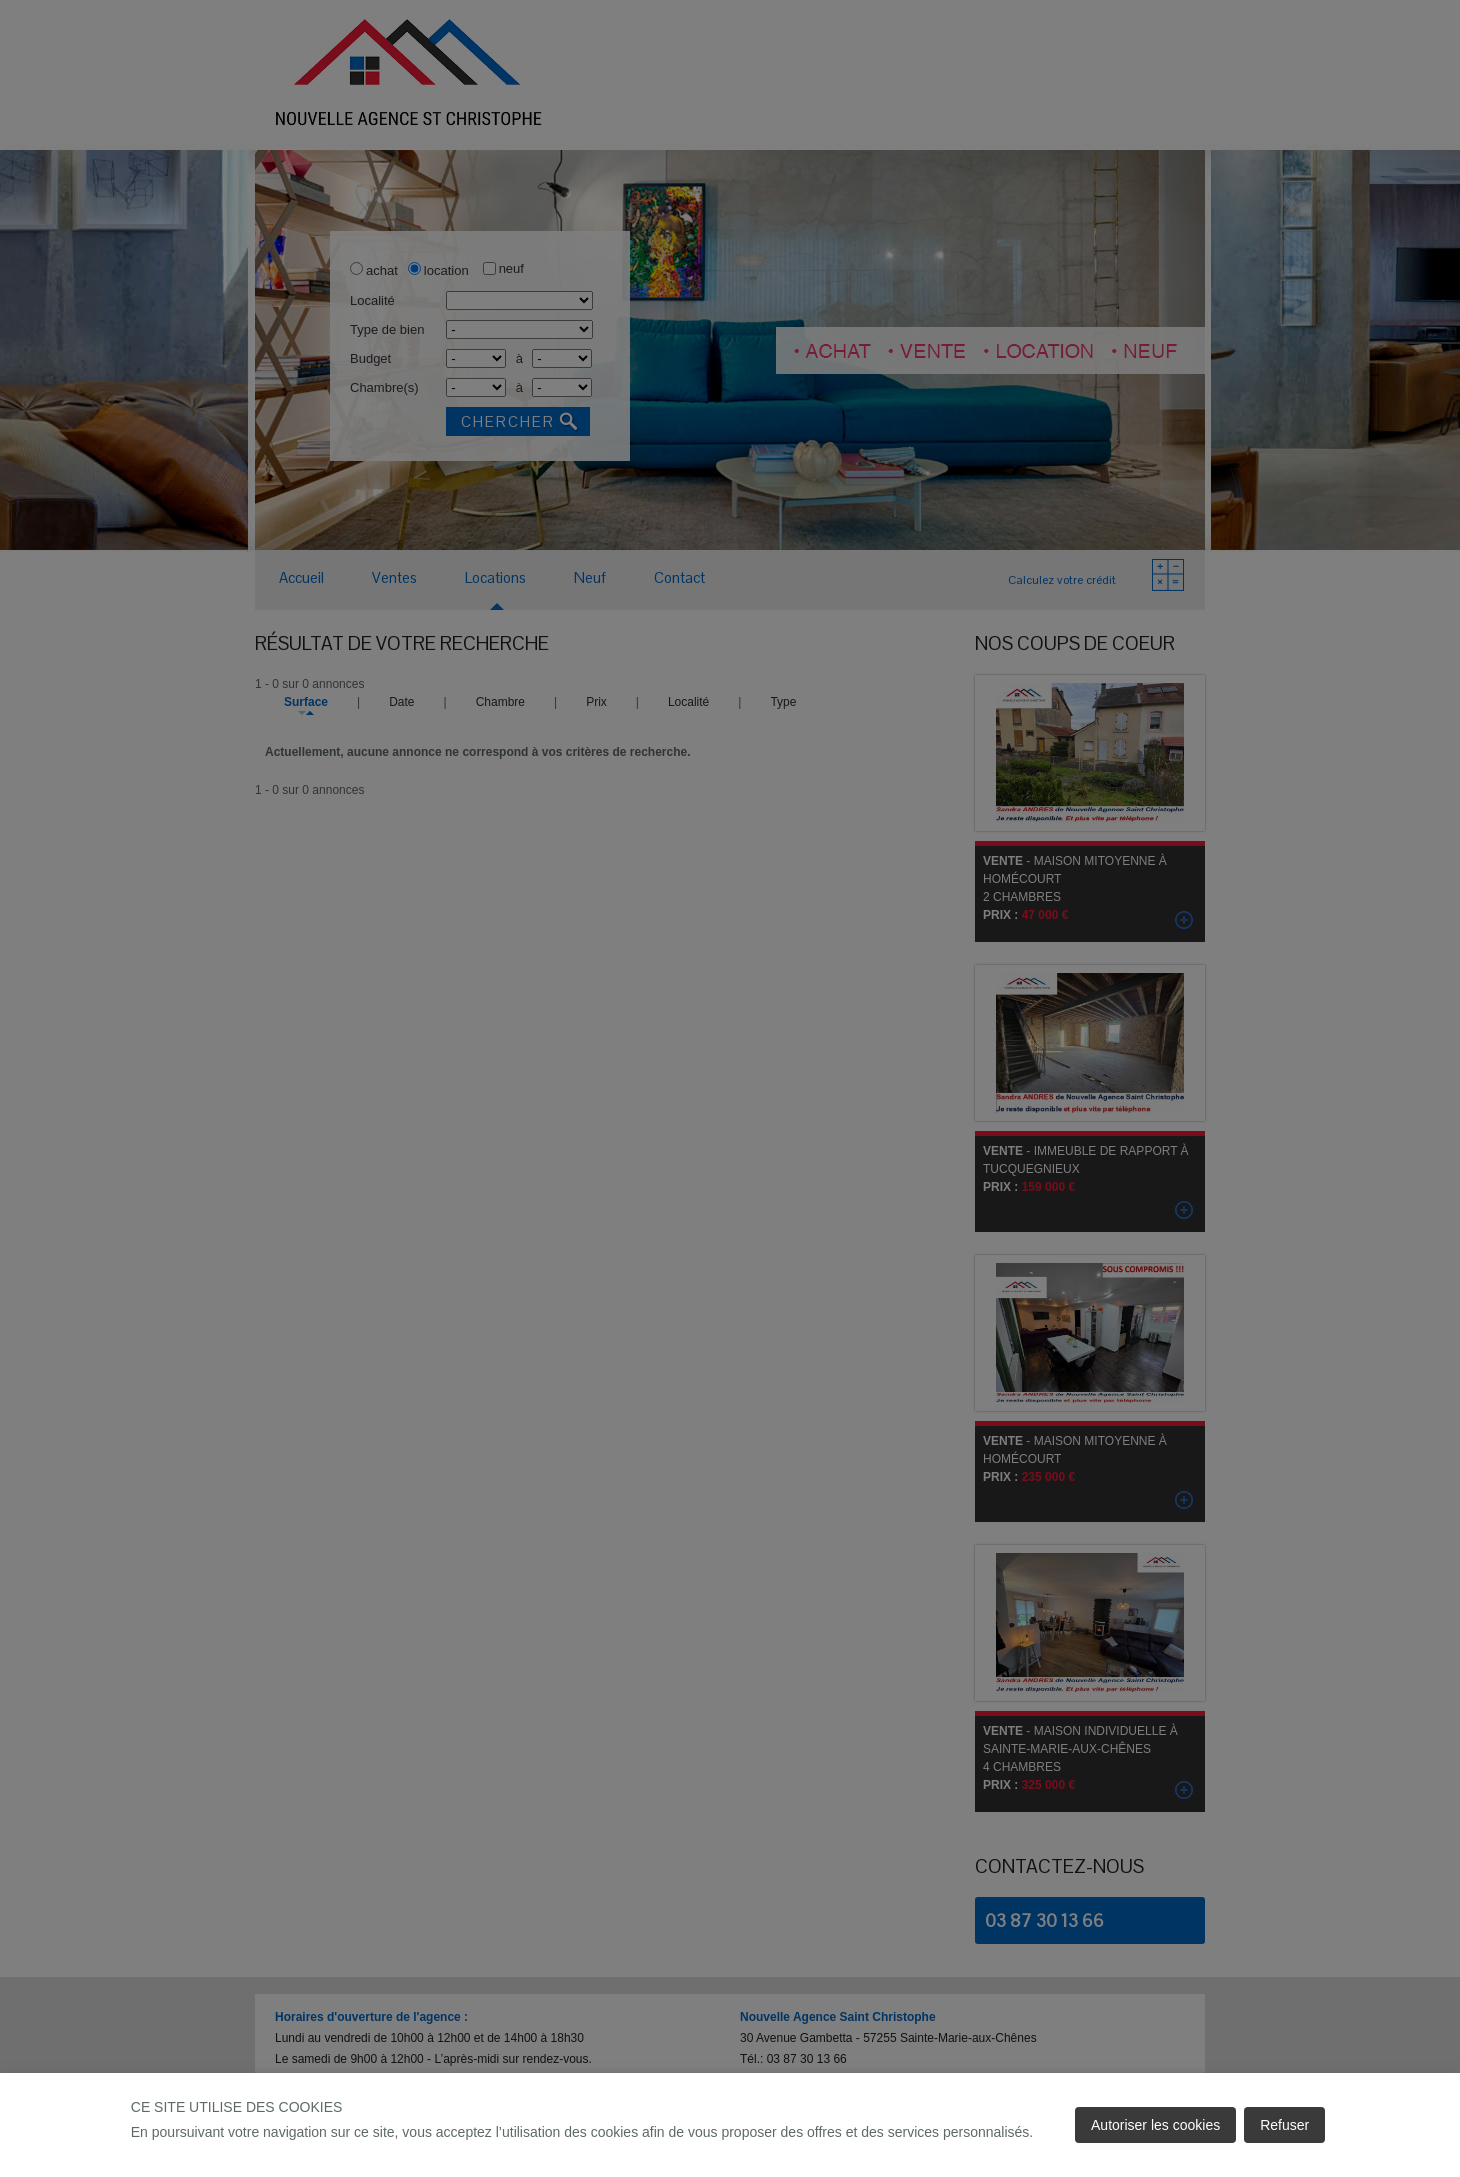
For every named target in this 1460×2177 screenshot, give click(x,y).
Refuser (1284, 2125)
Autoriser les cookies (1155, 2125)
